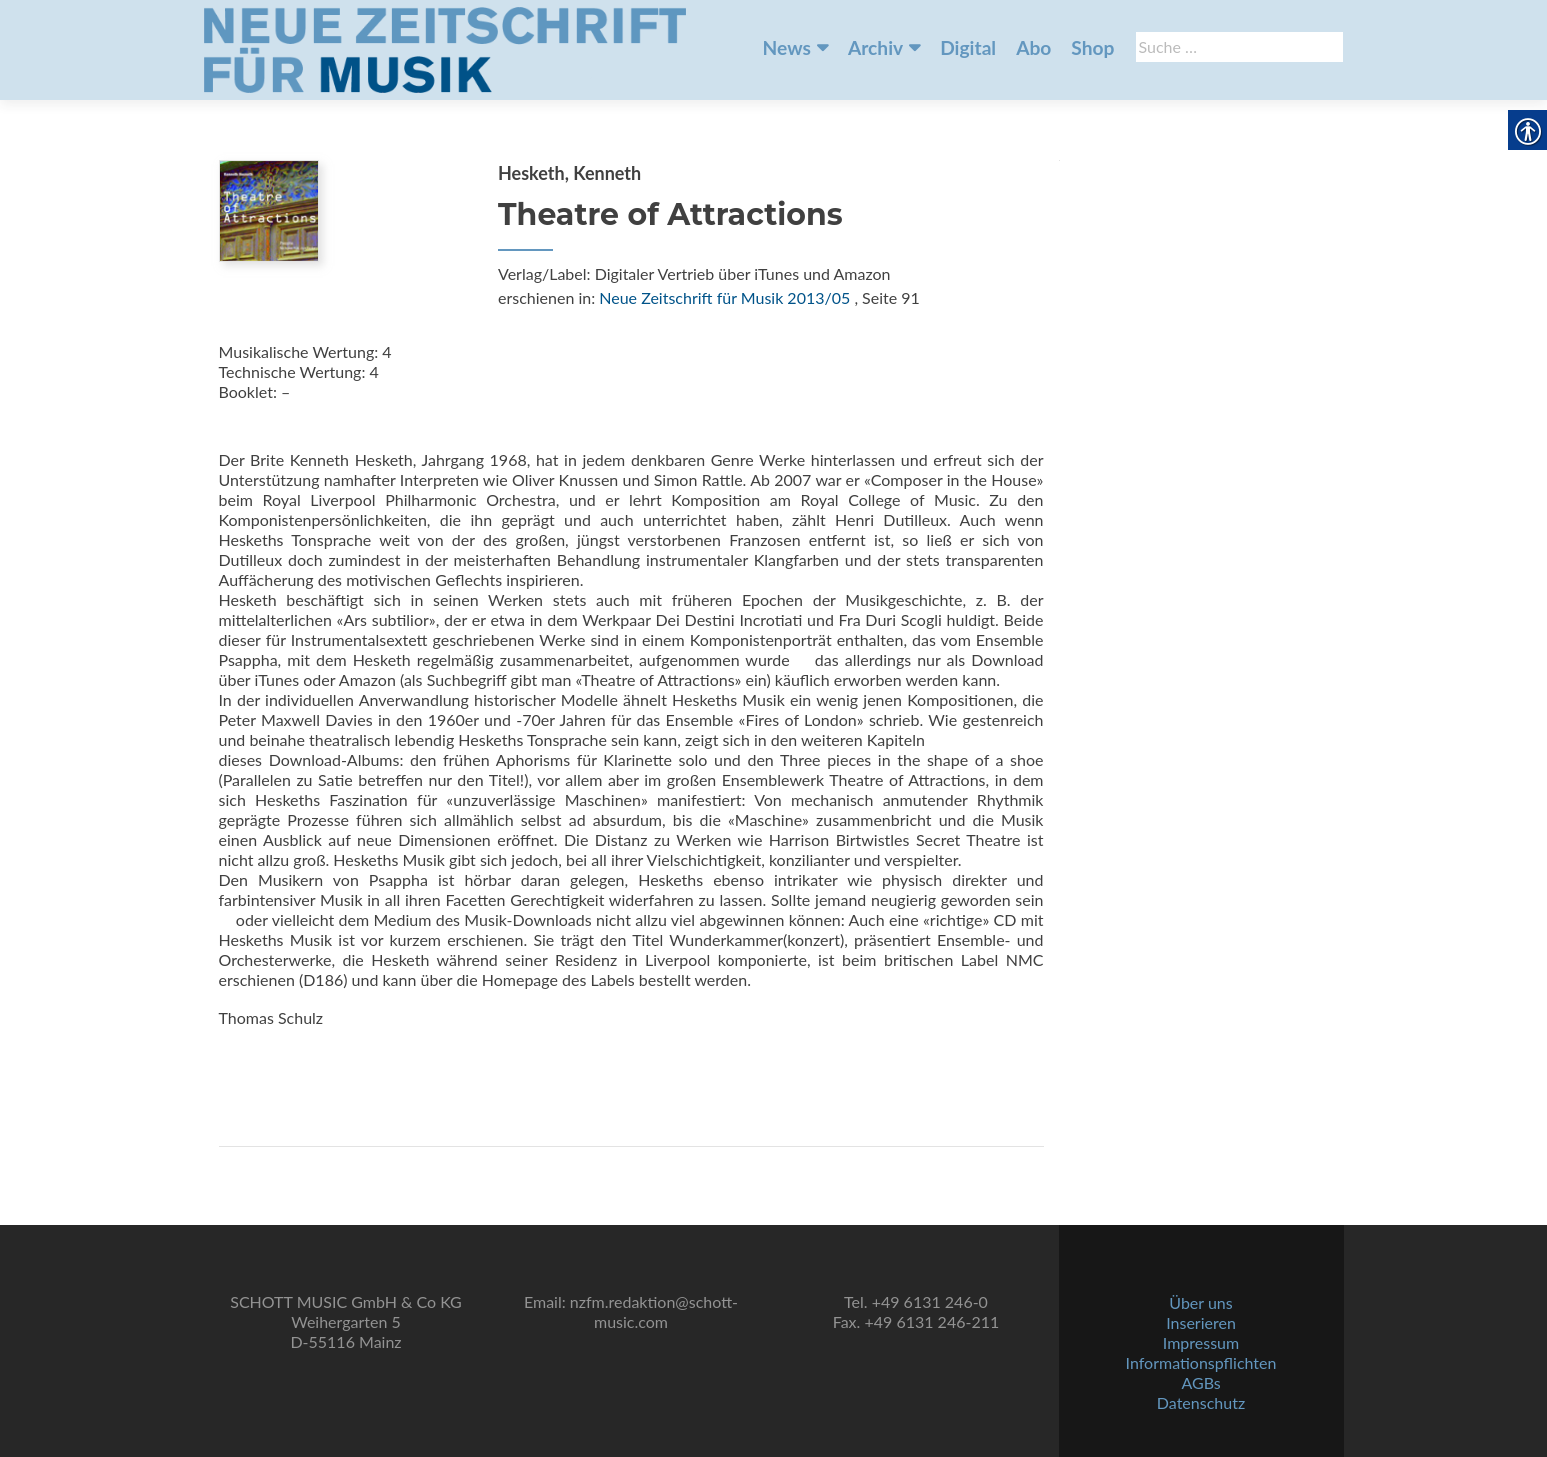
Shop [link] (1092, 47)
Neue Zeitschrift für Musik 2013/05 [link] (724, 297)
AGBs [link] (1200, 1382)
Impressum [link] (1201, 1342)
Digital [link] (968, 47)
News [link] (787, 47)
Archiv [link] (875, 47)
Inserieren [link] (1201, 1322)
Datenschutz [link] (1201, 1402)
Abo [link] (1033, 47)
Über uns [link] (1200, 1302)
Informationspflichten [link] (1201, 1362)
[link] (445, 48)
